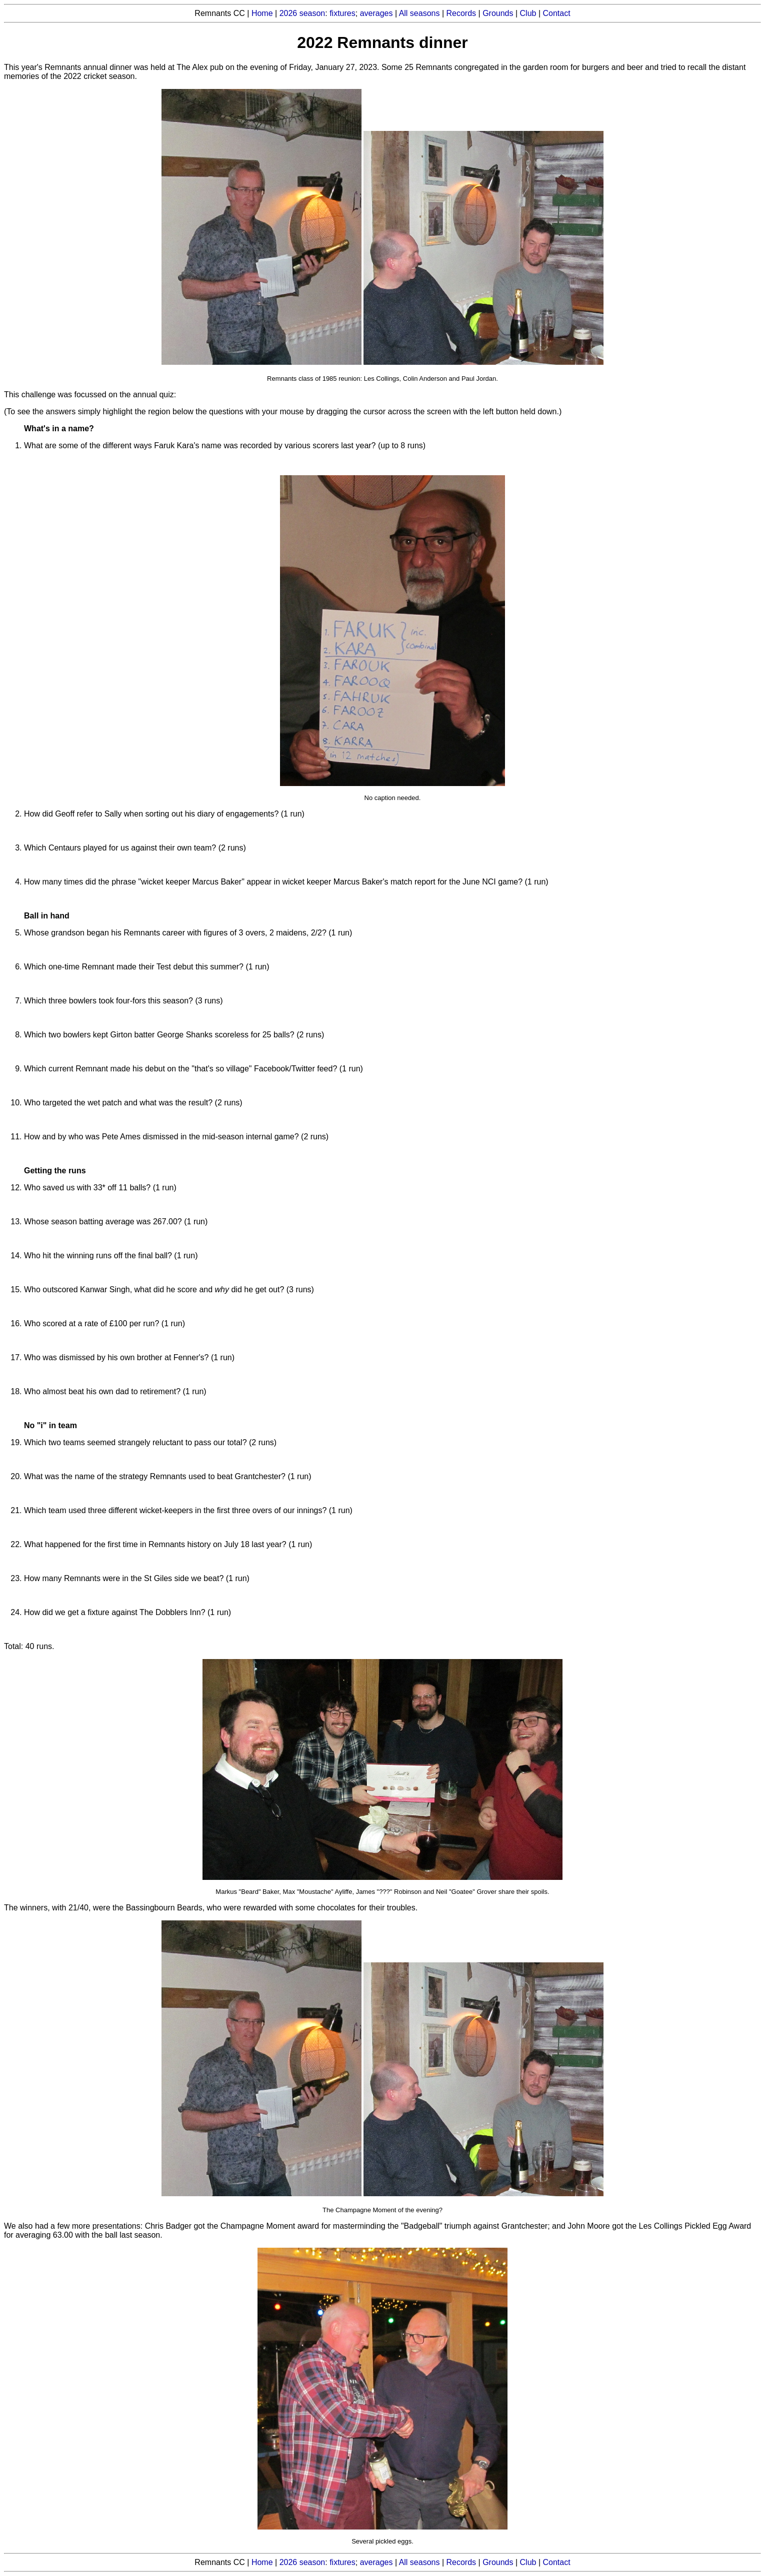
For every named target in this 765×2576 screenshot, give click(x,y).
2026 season (303, 13)
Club (528, 13)
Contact (556, 13)
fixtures (343, 13)
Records (461, 13)
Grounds (497, 13)
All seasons (419, 13)
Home (262, 13)
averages (376, 13)
